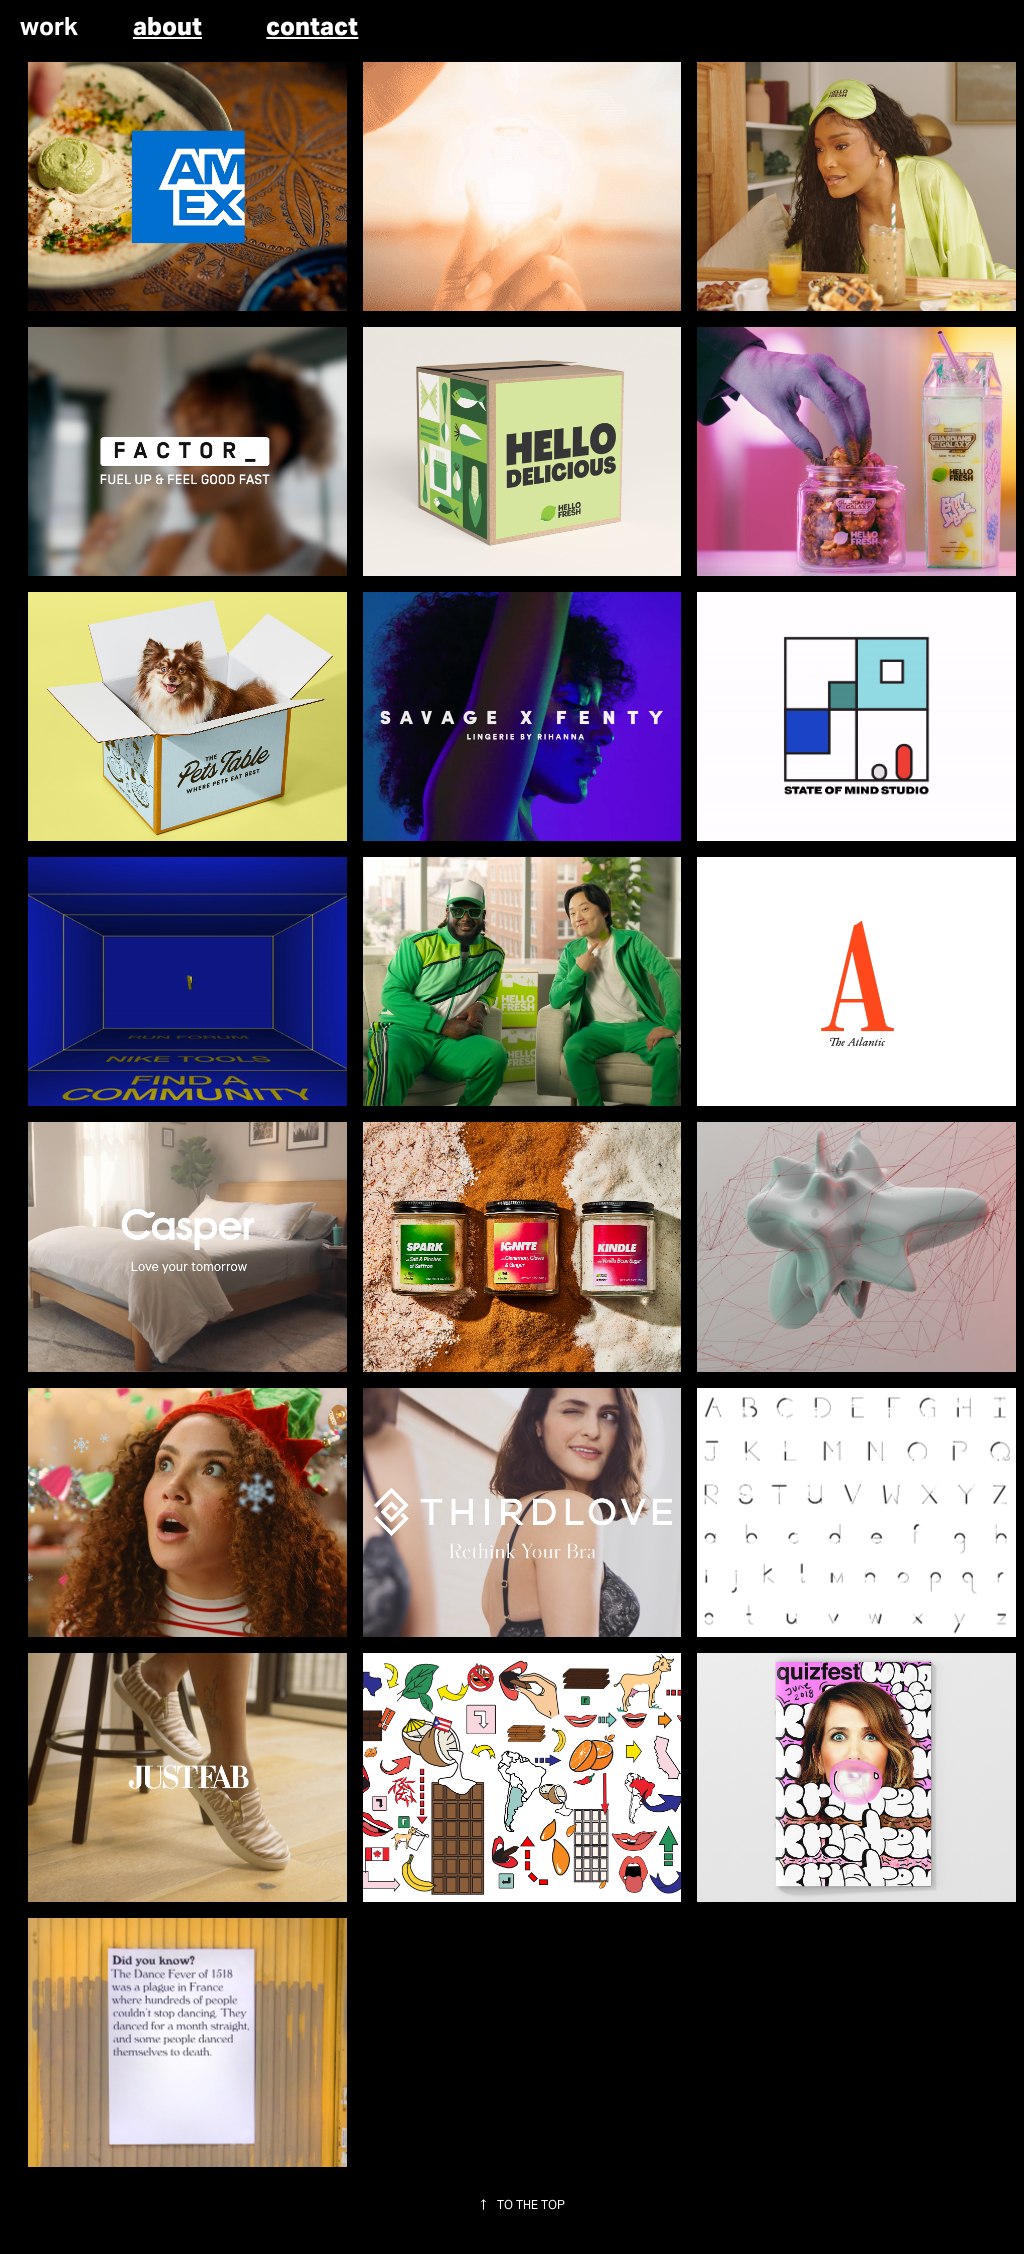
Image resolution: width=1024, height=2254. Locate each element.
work (49, 26)
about (167, 26)
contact (312, 26)
